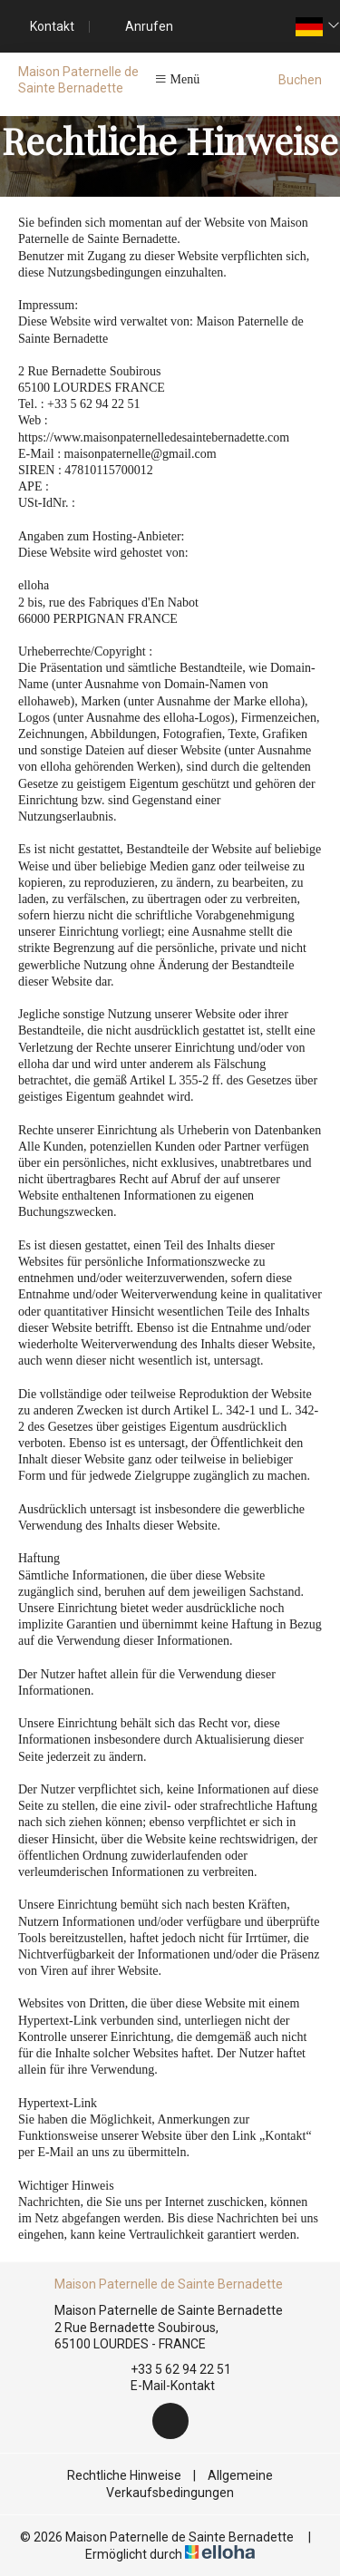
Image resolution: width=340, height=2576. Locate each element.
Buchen (300, 80)
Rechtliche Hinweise (124, 2475)
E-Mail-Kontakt (162, 2385)
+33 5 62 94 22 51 (170, 2369)
